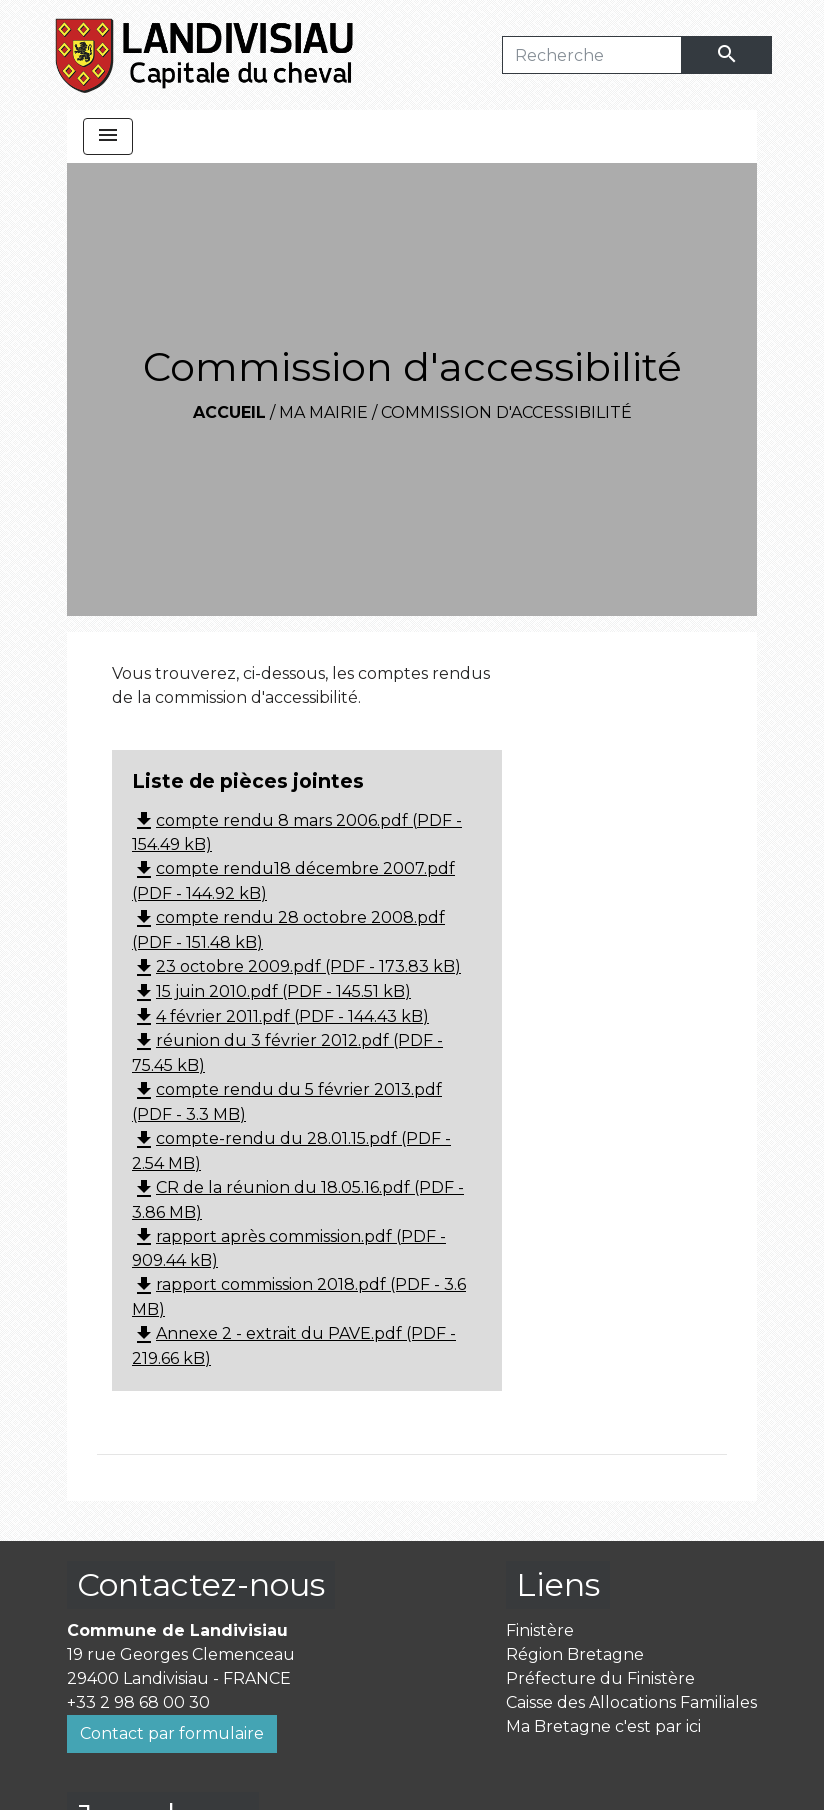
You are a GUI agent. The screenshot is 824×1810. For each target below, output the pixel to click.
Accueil (229, 412)
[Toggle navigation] (108, 136)
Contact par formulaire (172, 1733)
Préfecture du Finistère (600, 1678)
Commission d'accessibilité (506, 412)
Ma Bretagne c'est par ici (603, 1726)
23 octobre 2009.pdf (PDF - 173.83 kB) (296, 966)
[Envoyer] (727, 55)
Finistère (540, 1630)
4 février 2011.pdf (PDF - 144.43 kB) (280, 1016)
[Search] (592, 55)
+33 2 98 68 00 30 (138, 1702)
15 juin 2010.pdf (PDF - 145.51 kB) (271, 991)
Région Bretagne (575, 1654)
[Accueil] (205, 55)
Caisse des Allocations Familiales (631, 1702)
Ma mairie (323, 412)
